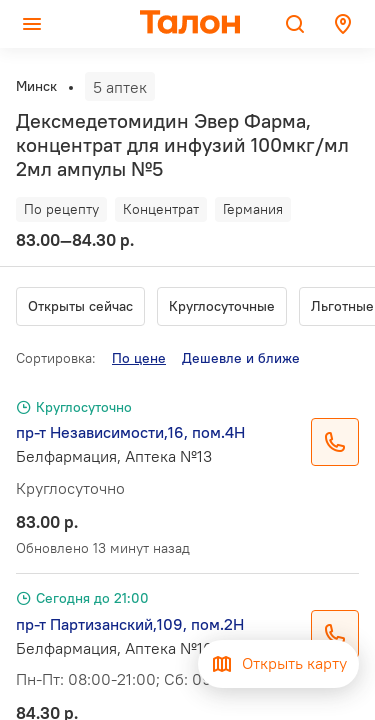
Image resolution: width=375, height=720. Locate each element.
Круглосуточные (222, 306)
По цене (139, 358)
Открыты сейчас (80, 306)
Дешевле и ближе (241, 358)
